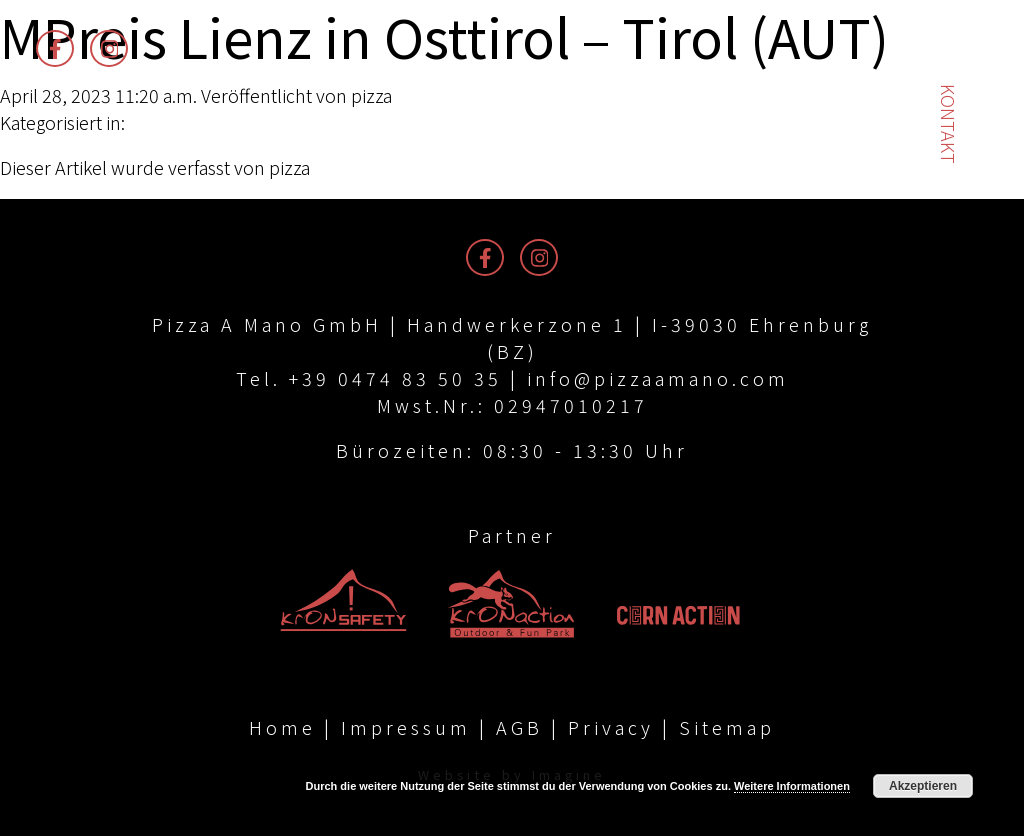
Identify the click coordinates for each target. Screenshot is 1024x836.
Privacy (611, 727)
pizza (371, 95)
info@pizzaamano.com (658, 378)
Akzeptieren (923, 786)
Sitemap (727, 727)
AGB (519, 727)
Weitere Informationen (792, 786)
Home (282, 727)
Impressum (406, 727)
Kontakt (949, 124)
